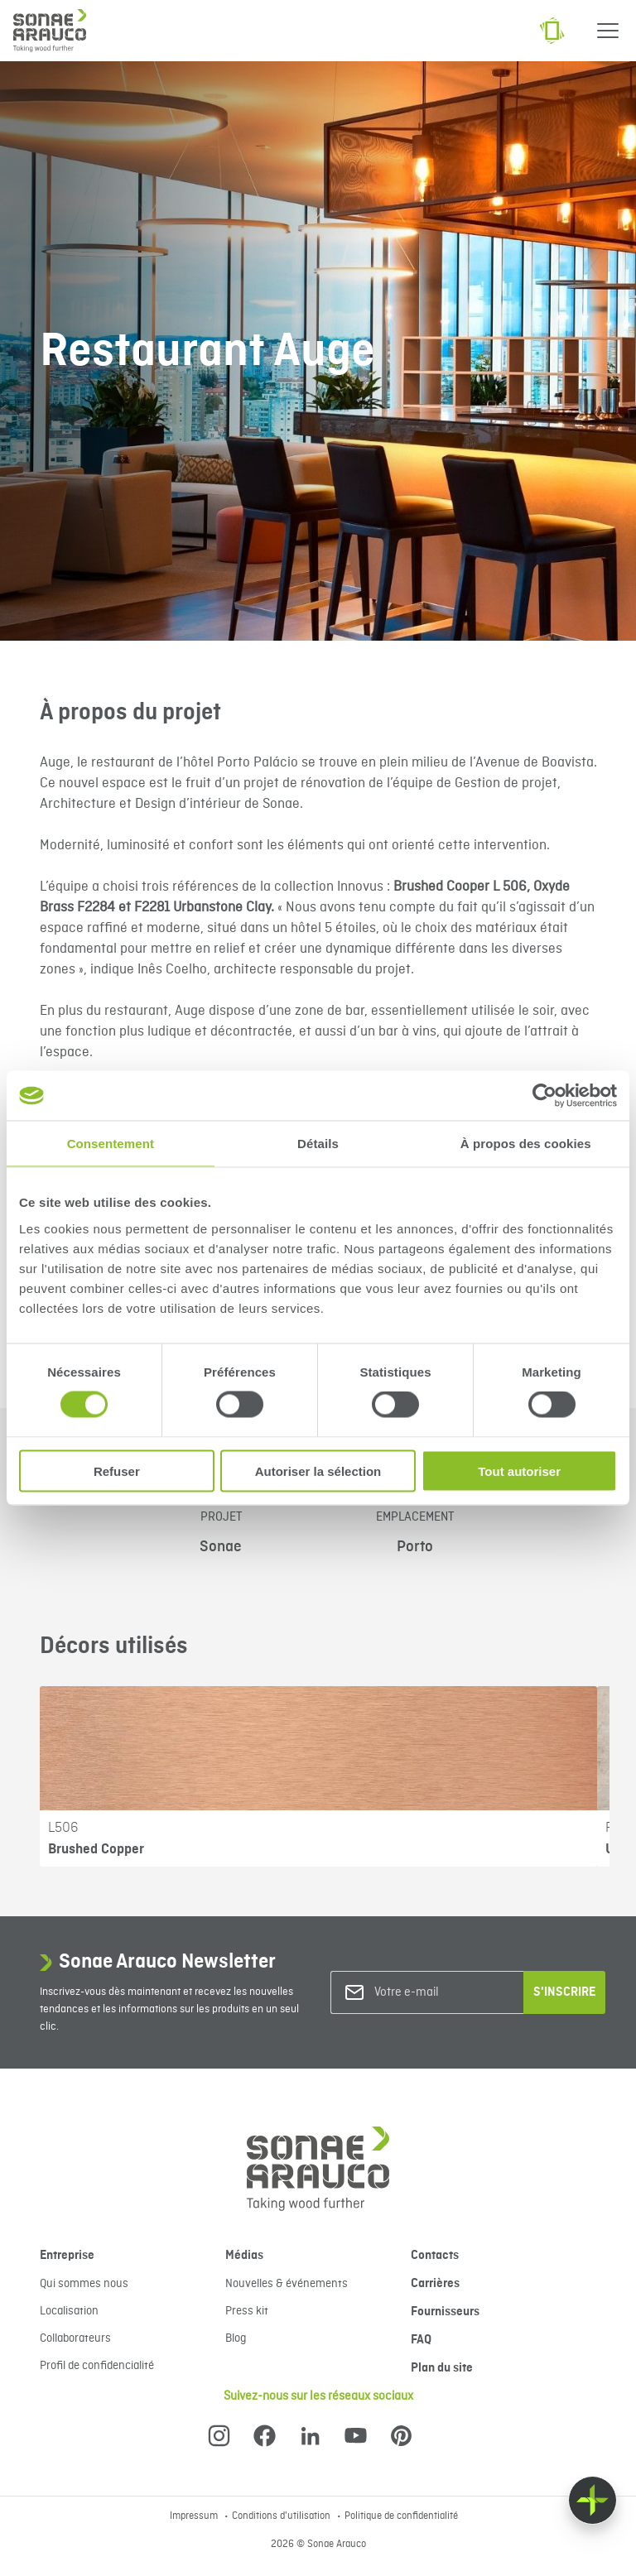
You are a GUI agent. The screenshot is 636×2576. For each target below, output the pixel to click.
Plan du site (442, 2368)
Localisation (69, 2311)
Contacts (435, 2255)
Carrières (435, 2283)
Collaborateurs (75, 2338)
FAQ (421, 2340)
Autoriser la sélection (318, 1470)
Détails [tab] (318, 1144)
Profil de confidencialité (97, 2365)
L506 (63, 1827)
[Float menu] (592, 2500)
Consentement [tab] (110, 1144)
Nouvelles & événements (286, 2283)
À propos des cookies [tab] (525, 1144)
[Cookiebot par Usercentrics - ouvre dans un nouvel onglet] (544, 1096)
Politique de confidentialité (401, 2516)
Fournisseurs (445, 2312)
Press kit (246, 2311)
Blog (235, 2338)
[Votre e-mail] (441, 1993)
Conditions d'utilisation (282, 2516)
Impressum (195, 2516)
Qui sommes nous (84, 2283)
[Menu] (608, 31)
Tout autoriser (519, 1470)
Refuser (117, 1470)
